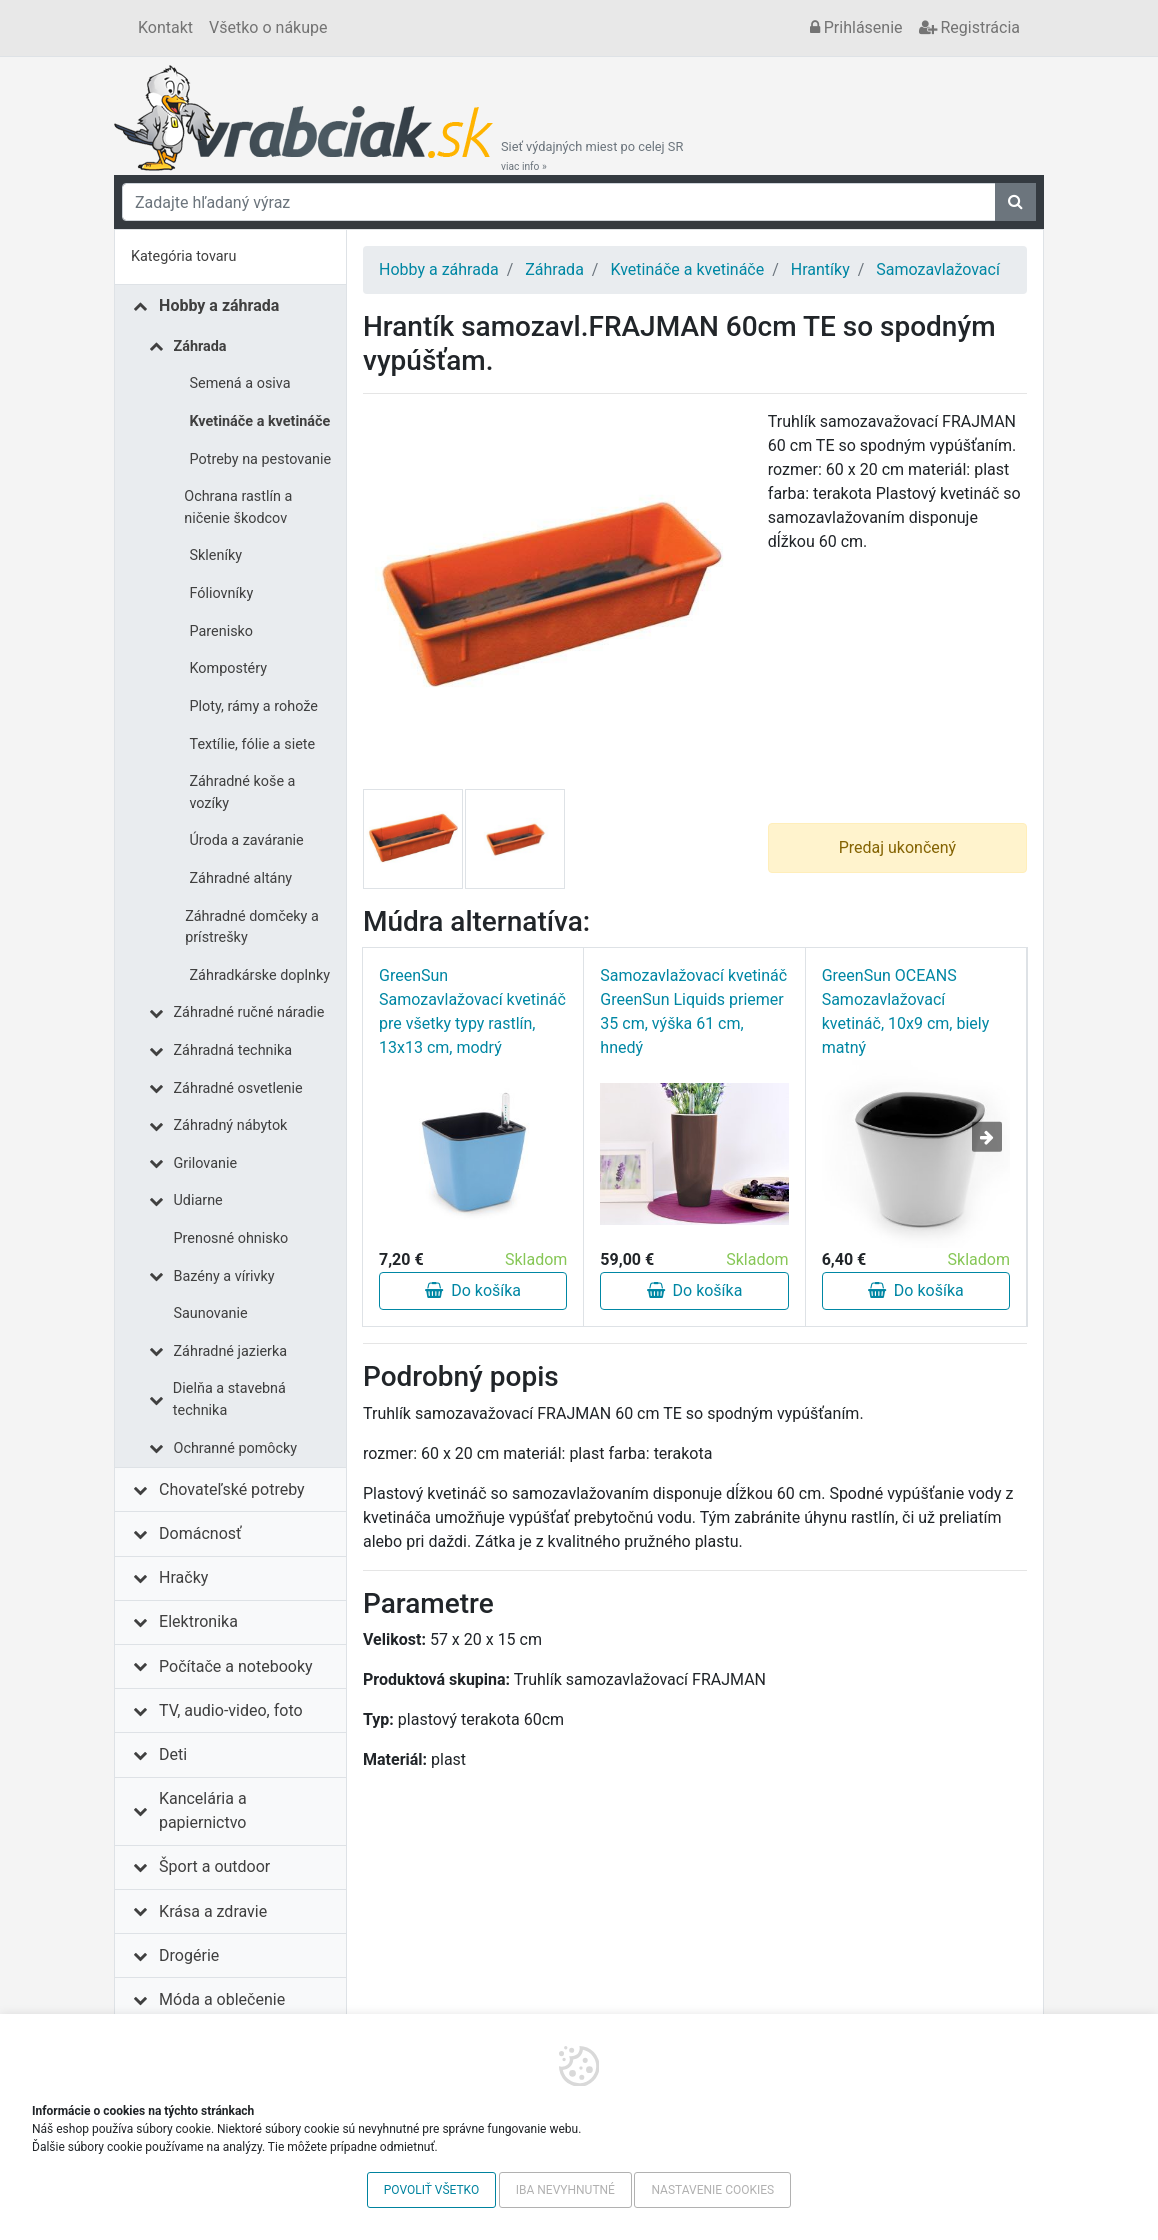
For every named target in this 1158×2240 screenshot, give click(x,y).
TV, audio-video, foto (230, 1710)
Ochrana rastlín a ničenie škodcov (238, 507)
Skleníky (216, 555)
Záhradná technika (233, 1050)
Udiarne (198, 1200)
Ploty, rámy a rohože (254, 706)
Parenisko (222, 631)
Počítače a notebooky (235, 1666)
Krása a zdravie (213, 1911)
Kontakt (165, 27)
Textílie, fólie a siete (253, 744)
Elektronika (198, 1621)
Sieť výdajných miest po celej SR (592, 156)
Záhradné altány (241, 878)
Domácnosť (200, 1533)
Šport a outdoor (214, 1866)
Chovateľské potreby (232, 1489)
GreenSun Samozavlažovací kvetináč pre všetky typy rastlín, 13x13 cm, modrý (472, 1011)
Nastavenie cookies (712, 2190)
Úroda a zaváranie (247, 840)
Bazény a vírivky (224, 1276)
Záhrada (200, 346)
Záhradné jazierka (231, 1351)
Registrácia (969, 27)
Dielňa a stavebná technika (229, 1399)
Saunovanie (211, 1313)
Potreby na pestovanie (261, 459)
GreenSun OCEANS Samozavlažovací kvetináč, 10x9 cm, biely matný (906, 1011)
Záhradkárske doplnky (260, 975)
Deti (173, 1754)
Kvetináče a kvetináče (260, 421)
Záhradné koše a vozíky (242, 792)
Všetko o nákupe (268, 27)
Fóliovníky (222, 593)
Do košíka (473, 1290)
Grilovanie (206, 1163)
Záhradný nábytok (231, 1125)
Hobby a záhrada (219, 305)
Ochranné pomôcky (236, 1448)
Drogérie (189, 1955)
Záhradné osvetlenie (238, 1088)
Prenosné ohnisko (231, 1238)
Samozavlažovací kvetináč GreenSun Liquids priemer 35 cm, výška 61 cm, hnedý (693, 1011)
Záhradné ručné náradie (249, 1012)
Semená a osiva (240, 383)
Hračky (183, 1577)
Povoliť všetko (431, 2190)
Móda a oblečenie (222, 1999)
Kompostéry (229, 668)
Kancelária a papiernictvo (203, 1810)
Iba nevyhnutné (565, 2190)
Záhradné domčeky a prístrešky (252, 927)
